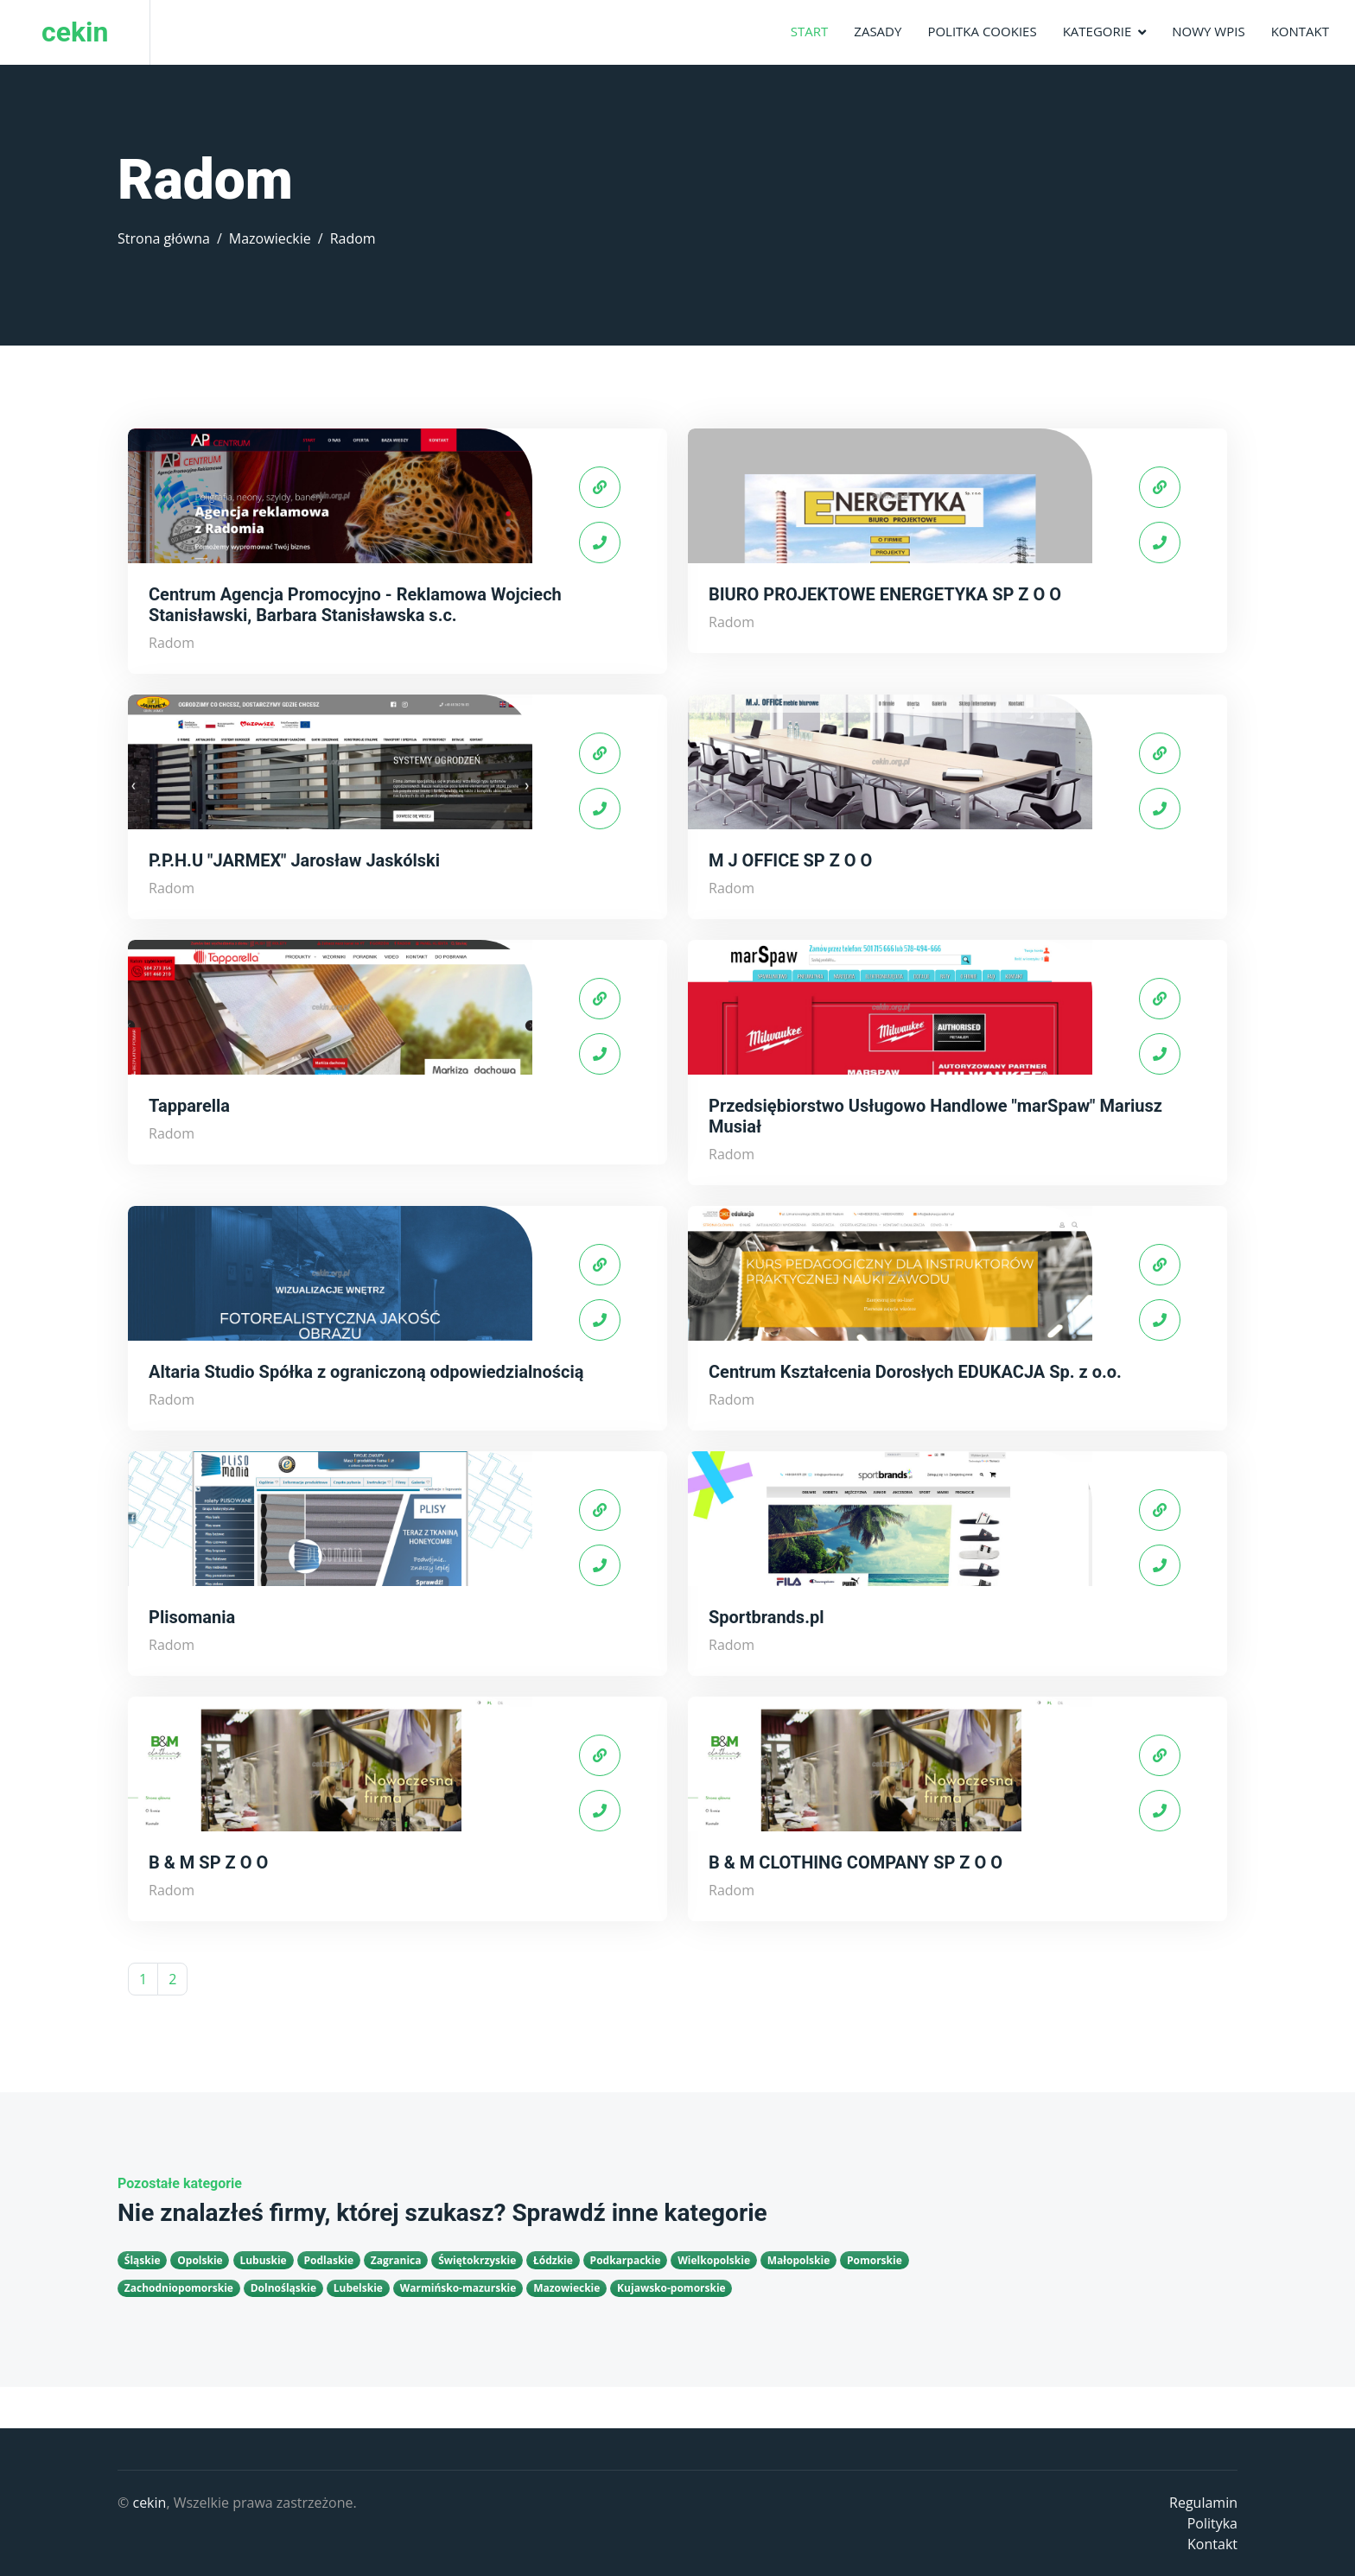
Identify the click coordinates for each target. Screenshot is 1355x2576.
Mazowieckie (270, 238)
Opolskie (199, 2260)
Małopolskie (798, 2260)
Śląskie (142, 2260)
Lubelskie (358, 2288)
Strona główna (164, 238)
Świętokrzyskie (477, 2260)
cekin (149, 2502)
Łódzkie (553, 2260)
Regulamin (1203, 2502)
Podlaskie (328, 2260)
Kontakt (1300, 31)
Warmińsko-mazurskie (458, 2288)
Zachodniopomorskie (178, 2288)
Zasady (877, 31)
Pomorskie (874, 2260)
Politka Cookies (981, 31)
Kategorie (1097, 31)
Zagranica (396, 2260)
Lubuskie (262, 2260)
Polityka (1212, 2523)
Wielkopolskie (714, 2260)
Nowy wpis (1208, 31)
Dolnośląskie (283, 2288)
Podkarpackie (625, 2260)
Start (810, 31)
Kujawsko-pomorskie (671, 2288)
